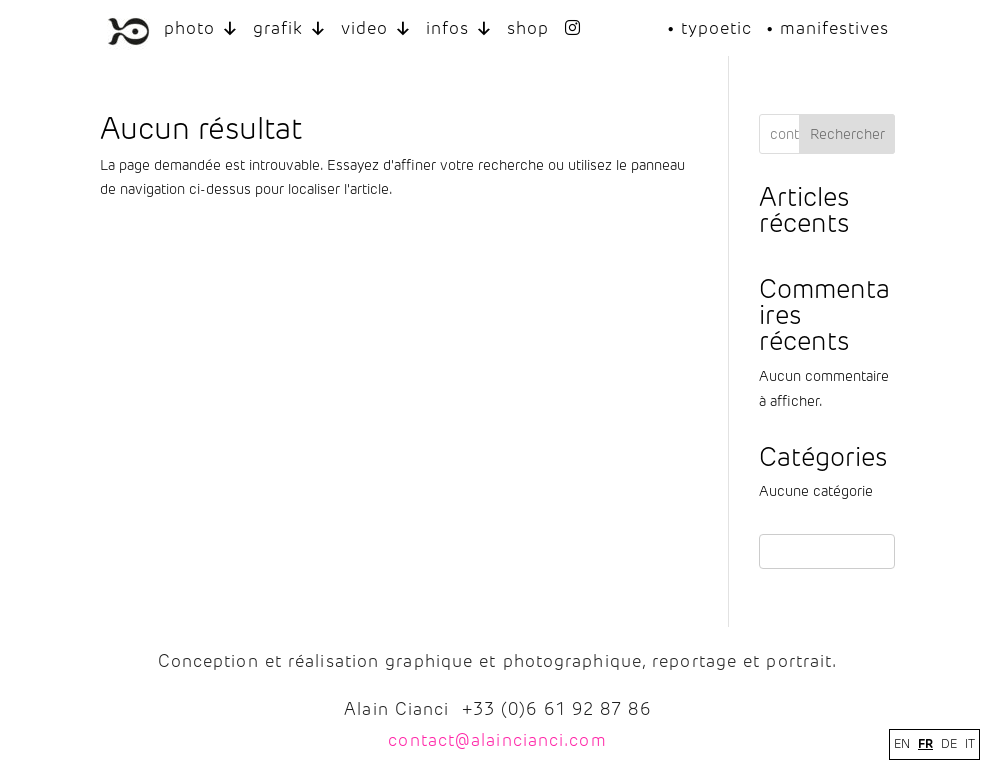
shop (528, 28)
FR (925, 743)
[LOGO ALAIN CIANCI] (128, 28)
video (376, 28)
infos (459, 28)
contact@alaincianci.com (497, 740)
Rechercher (847, 134)
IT (970, 744)
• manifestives (827, 28)
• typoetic (709, 27)
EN (902, 744)
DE (949, 744)
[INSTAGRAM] (573, 28)
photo (201, 28)
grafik (290, 28)
